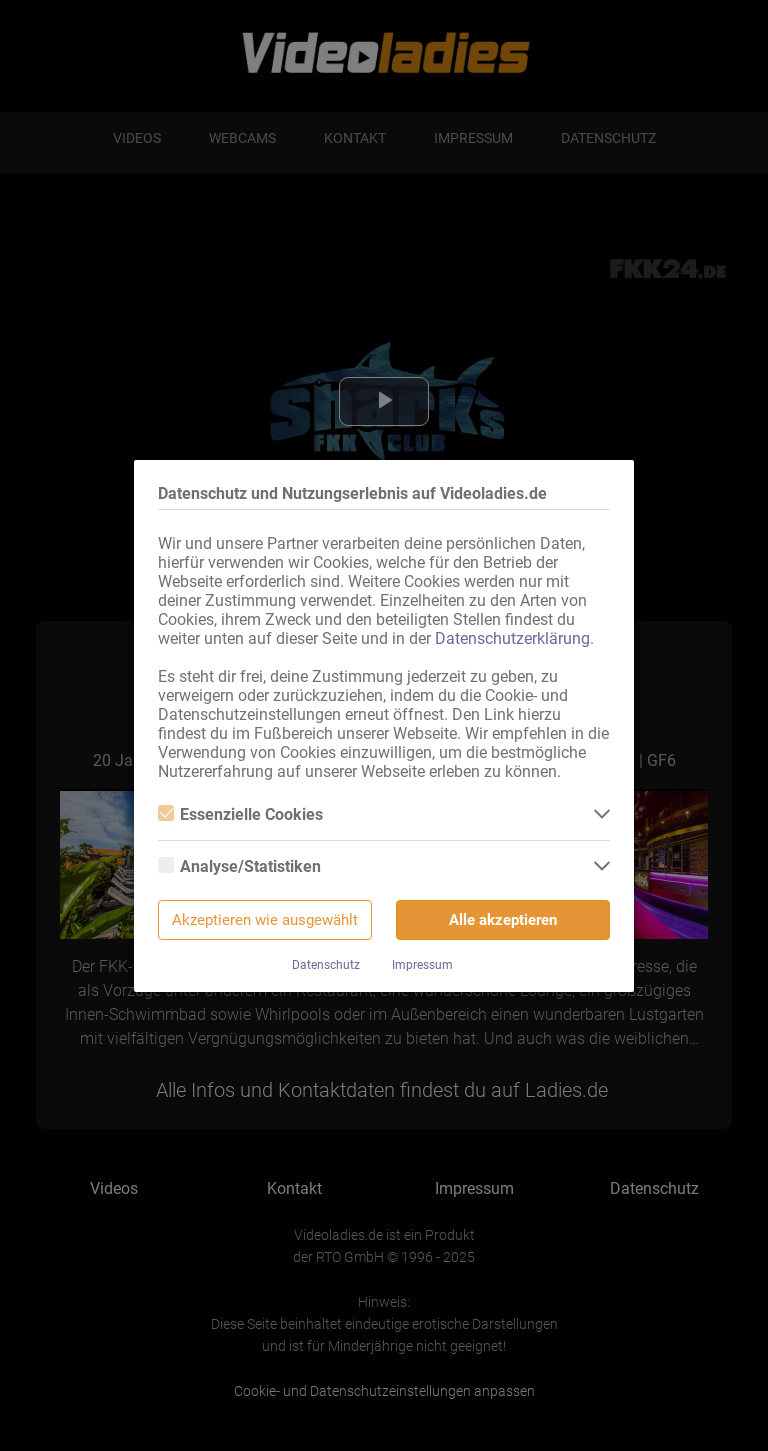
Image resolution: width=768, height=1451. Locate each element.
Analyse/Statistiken (239, 866)
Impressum (422, 965)
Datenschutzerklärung (512, 638)
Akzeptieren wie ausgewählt (265, 920)
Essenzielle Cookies (240, 814)
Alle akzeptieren (503, 920)
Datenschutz (326, 965)
